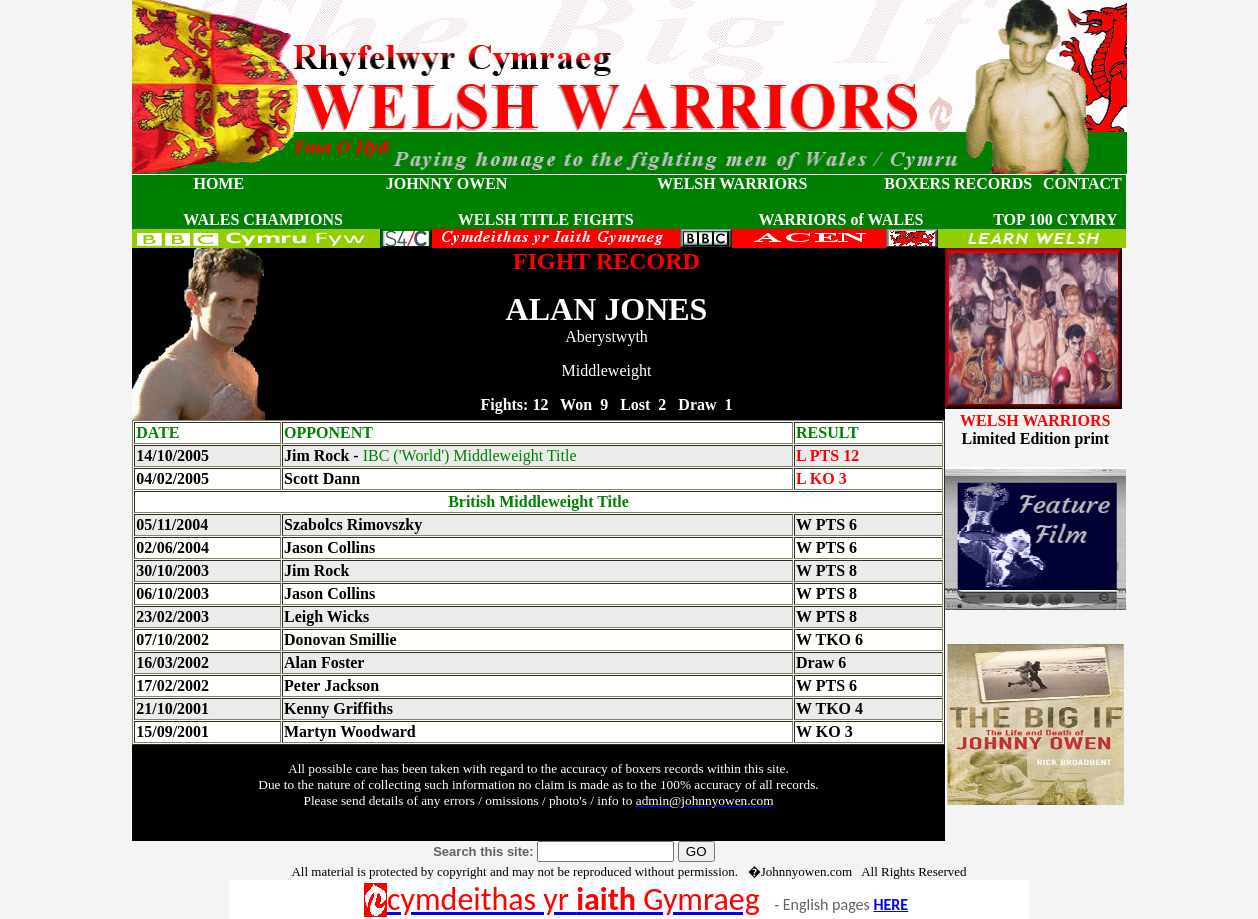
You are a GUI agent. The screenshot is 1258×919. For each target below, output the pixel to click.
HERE (890, 904)
